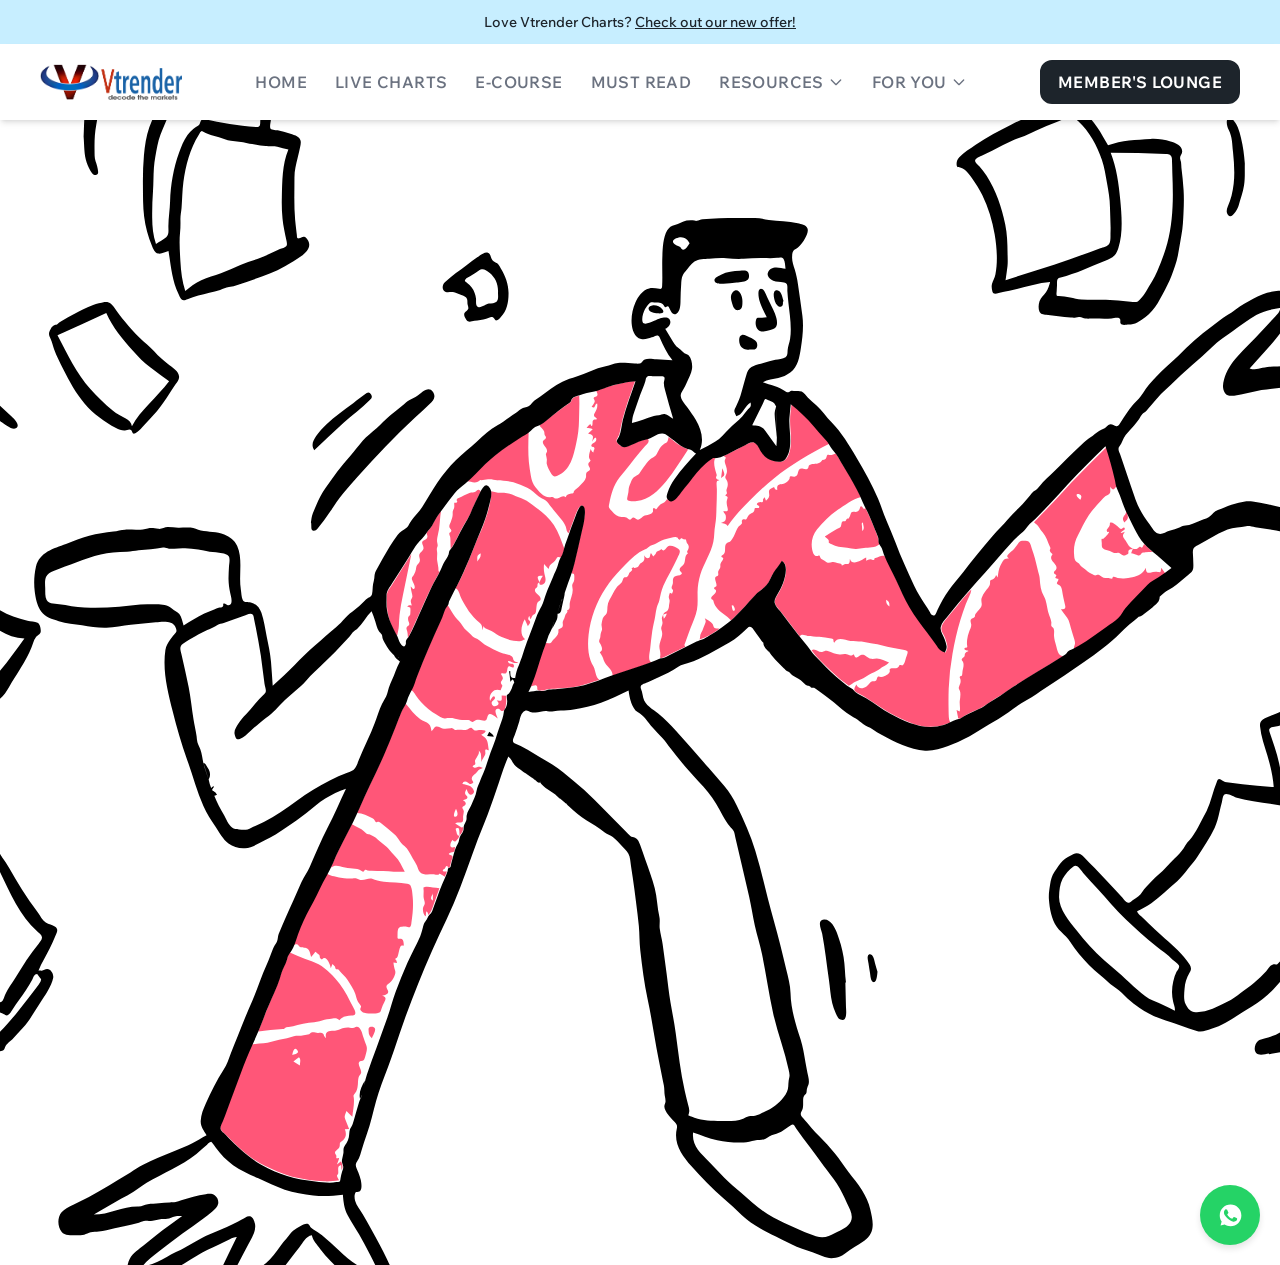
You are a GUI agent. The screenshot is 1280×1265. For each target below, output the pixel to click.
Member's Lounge (1140, 82)
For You (919, 82)
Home (281, 82)
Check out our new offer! (715, 22)
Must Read (641, 82)
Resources (781, 82)
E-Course (518, 82)
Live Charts (391, 82)
